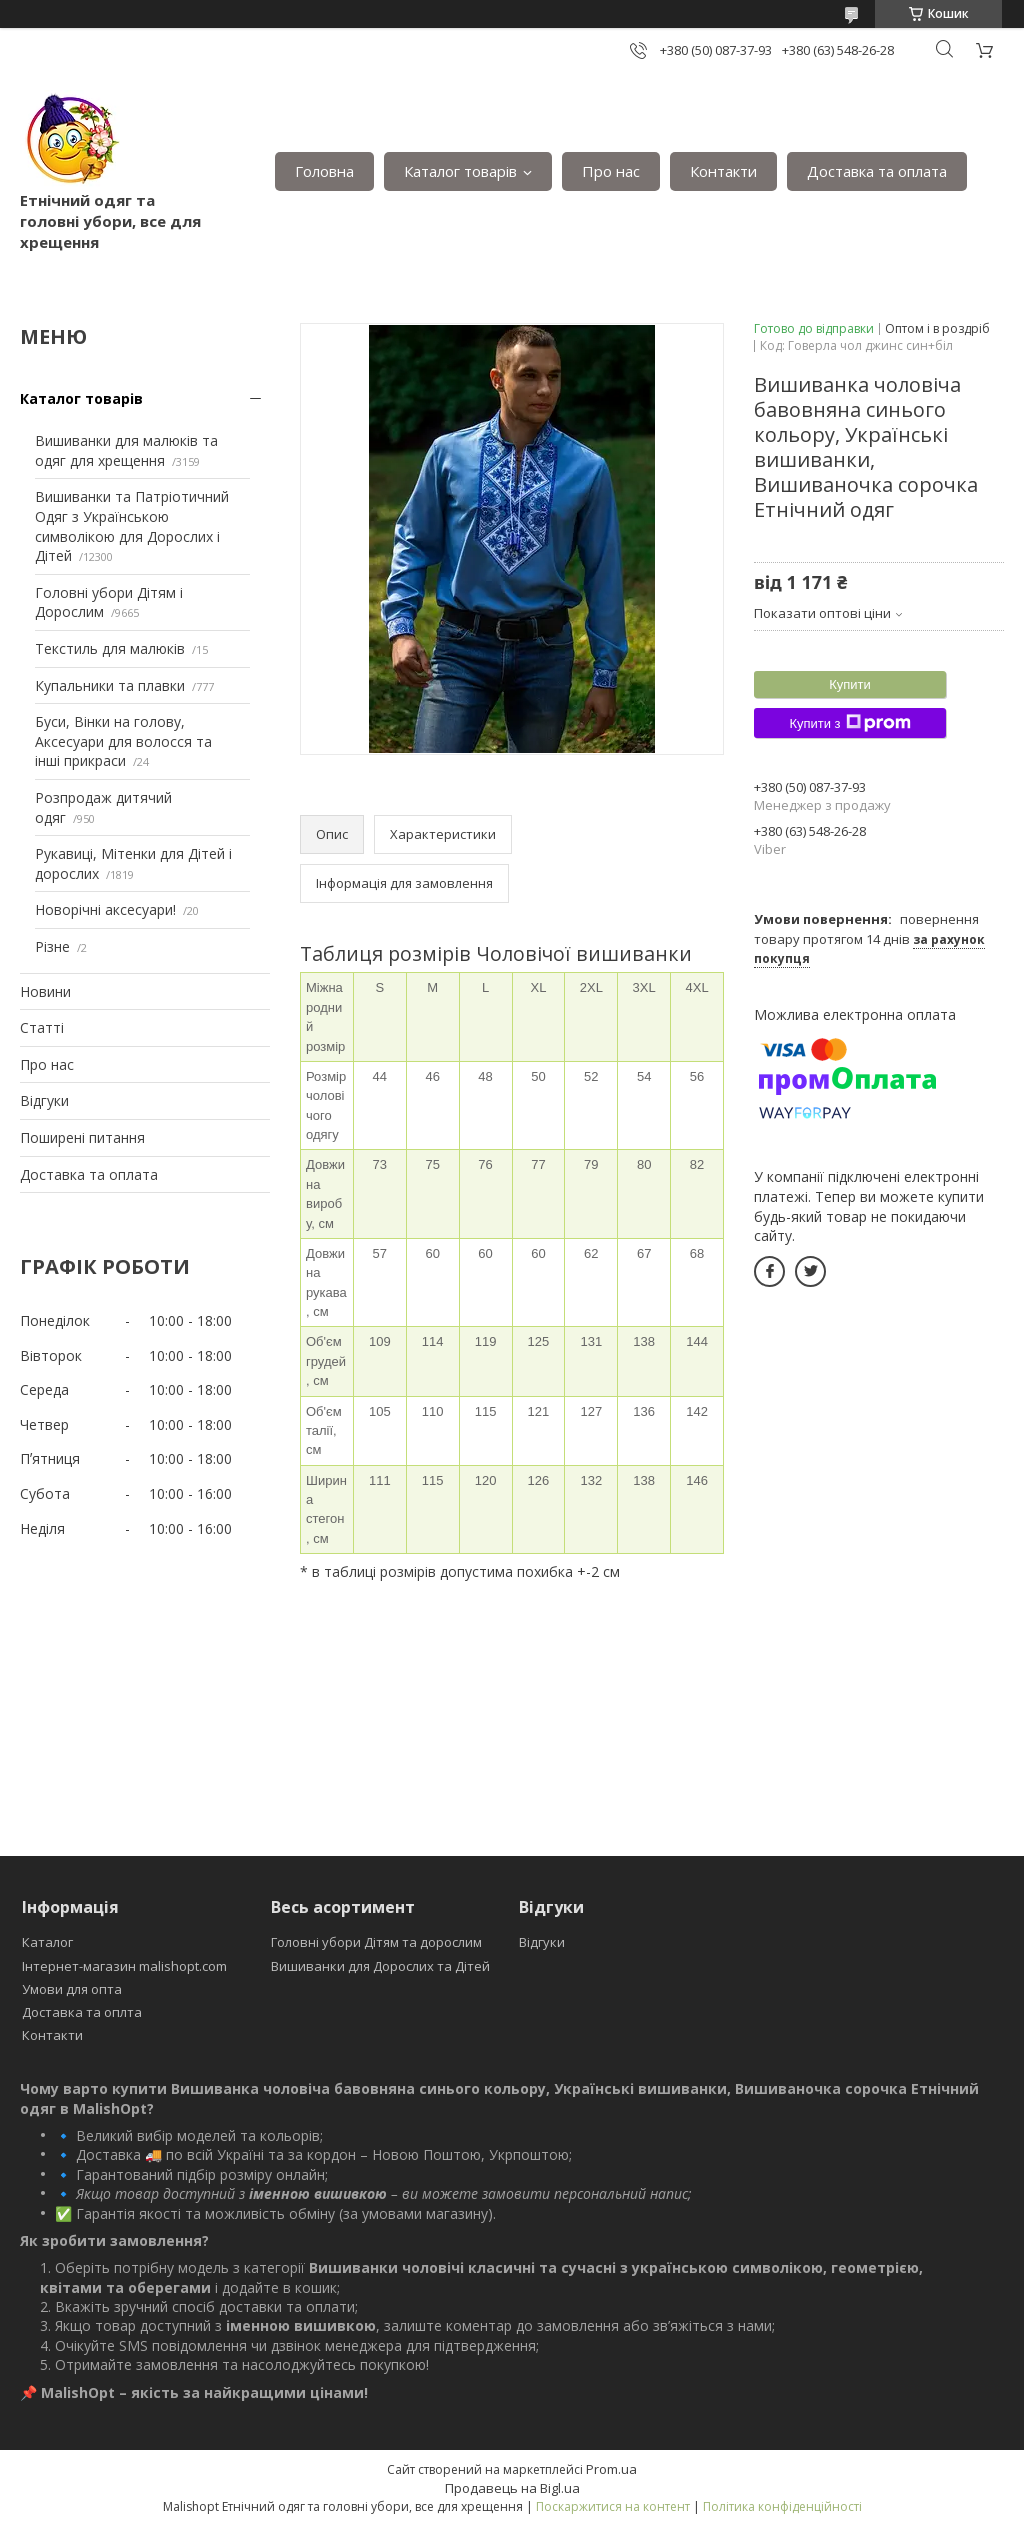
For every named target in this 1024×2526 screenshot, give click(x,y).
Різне (52, 946)
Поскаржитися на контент (613, 2506)
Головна (324, 171)
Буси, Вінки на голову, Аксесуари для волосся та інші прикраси (123, 741)
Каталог (47, 1942)
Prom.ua (611, 2469)
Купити (850, 684)
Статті (42, 1027)
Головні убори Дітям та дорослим (376, 1942)
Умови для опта (72, 1989)
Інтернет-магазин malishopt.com (124, 1966)
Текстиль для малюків (110, 648)
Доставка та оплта (82, 2012)
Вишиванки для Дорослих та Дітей (380, 1966)
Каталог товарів (460, 171)
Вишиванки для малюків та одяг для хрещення (126, 450)
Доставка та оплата (877, 171)
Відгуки (44, 1100)
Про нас (611, 171)
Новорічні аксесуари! (105, 909)
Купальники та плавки (110, 685)
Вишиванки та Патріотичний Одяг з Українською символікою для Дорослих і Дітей (132, 526)
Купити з (849, 723)
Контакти (723, 171)
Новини (45, 991)
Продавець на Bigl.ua (512, 2488)
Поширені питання (82, 1137)
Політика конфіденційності (782, 2506)
